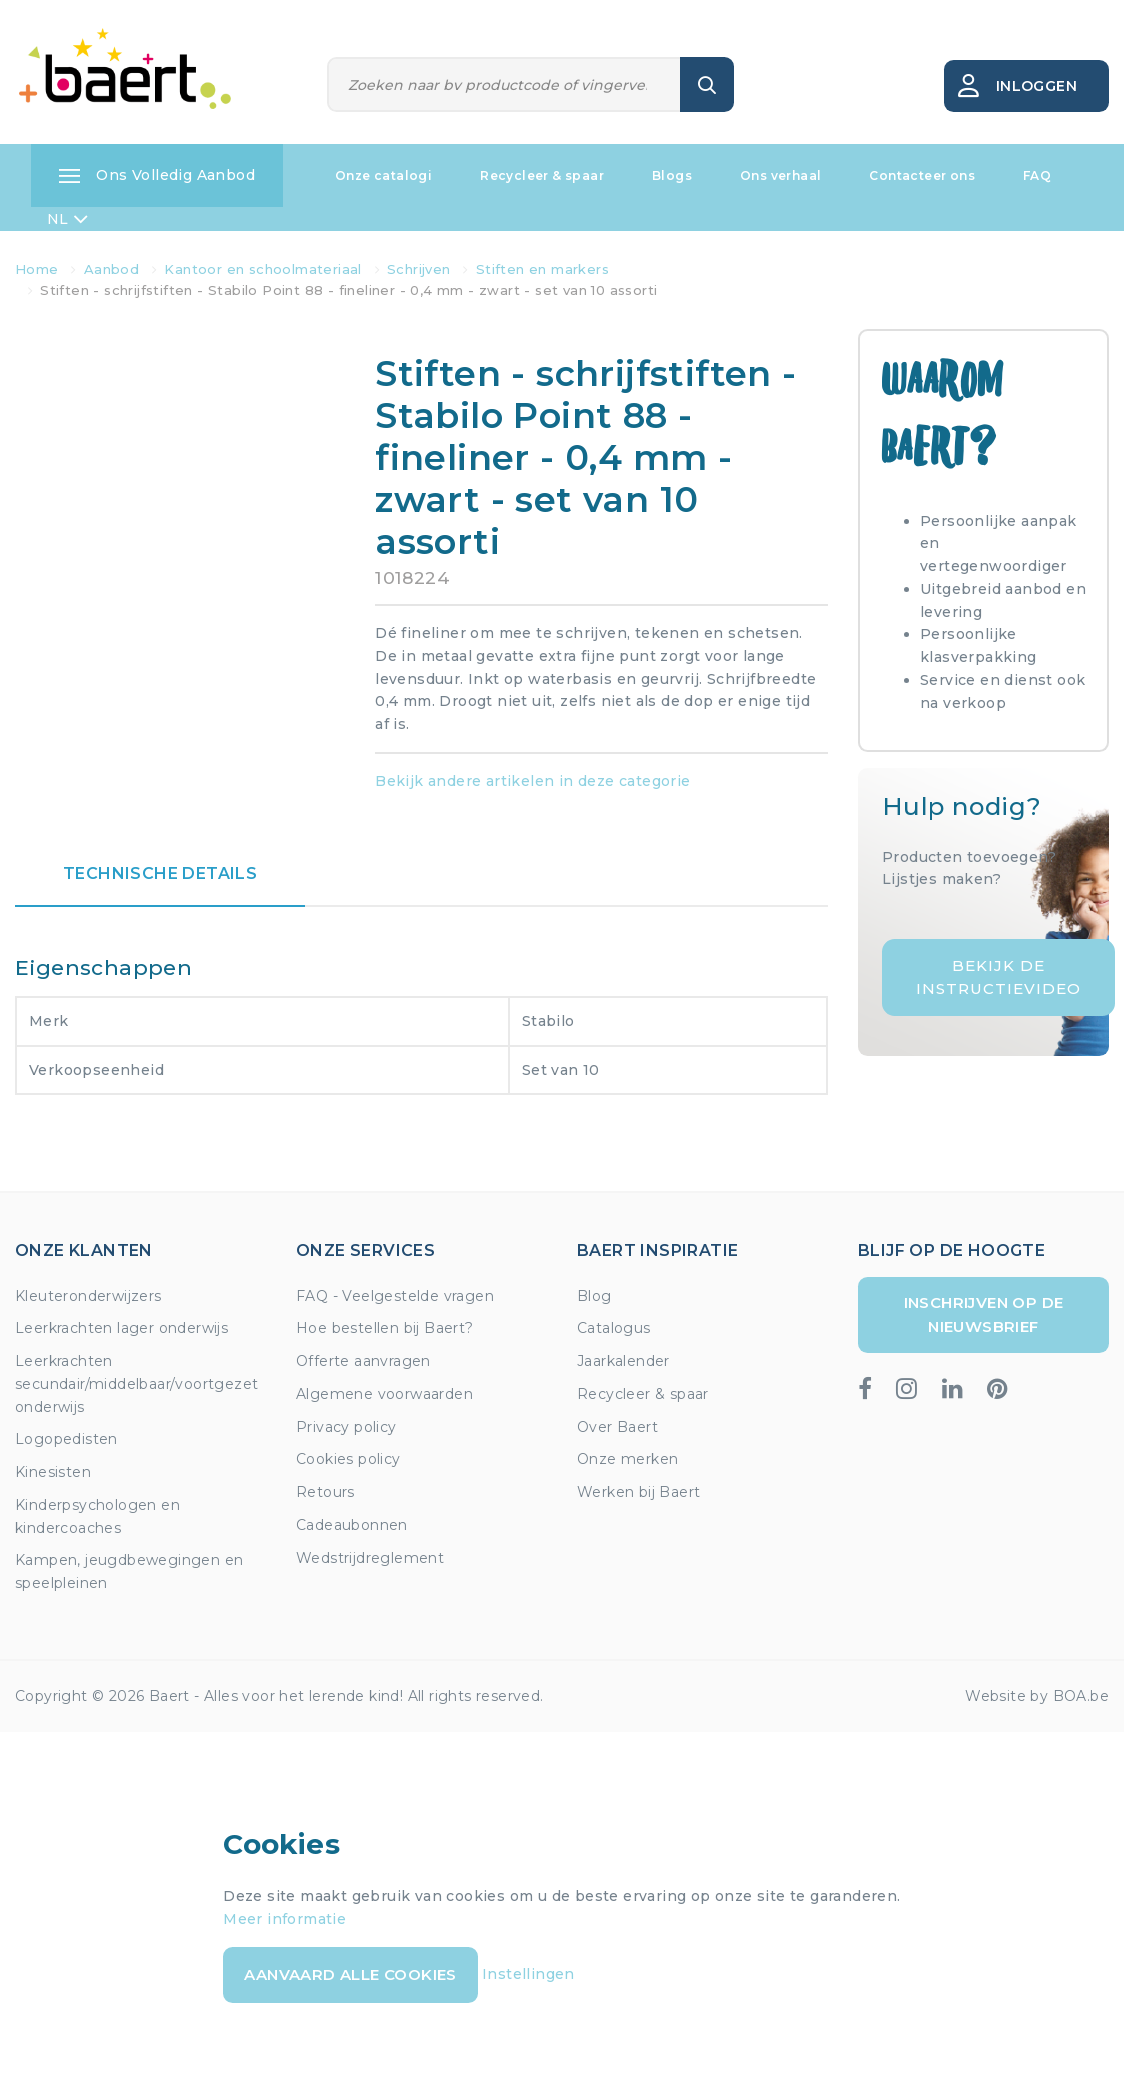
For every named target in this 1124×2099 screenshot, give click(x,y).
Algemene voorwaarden (384, 1394)
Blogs (672, 175)
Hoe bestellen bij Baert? (385, 1328)
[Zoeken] (504, 84)
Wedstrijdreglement (370, 1558)
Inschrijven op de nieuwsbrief (984, 1314)
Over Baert (617, 1427)
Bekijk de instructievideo (998, 977)
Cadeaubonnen (352, 1525)
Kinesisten (53, 1472)
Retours (325, 1492)
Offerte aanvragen (363, 1361)
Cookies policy (348, 1459)
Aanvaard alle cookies (350, 1974)
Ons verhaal (780, 175)
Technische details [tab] (160, 873)
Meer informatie (284, 1919)
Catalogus (614, 1328)
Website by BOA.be (1037, 1696)
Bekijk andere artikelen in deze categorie (532, 781)
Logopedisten (66, 1439)
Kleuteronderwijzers (88, 1296)
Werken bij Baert (638, 1492)
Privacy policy (346, 1427)
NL (67, 219)
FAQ (1037, 175)
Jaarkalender (623, 1361)
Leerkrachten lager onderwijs (121, 1328)
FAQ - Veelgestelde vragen (395, 1296)
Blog (594, 1296)
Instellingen (528, 1973)
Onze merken (627, 1459)
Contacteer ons (922, 175)
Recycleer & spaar (542, 175)
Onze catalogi (383, 175)
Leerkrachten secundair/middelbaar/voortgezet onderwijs (136, 1384)
